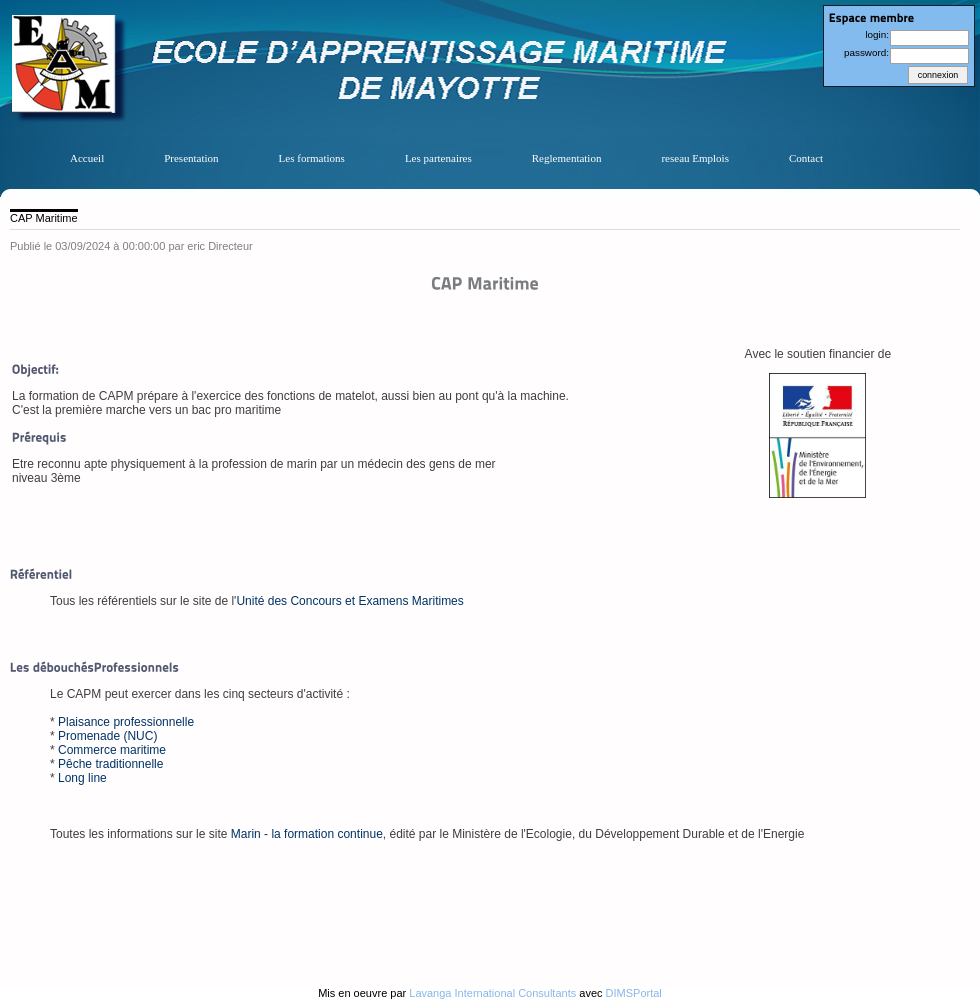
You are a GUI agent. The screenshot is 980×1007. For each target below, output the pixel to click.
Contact (806, 158)
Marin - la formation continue (307, 834)
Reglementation (567, 158)
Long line (82, 778)
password (865, 52)
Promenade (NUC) (107, 736)
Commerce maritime (112, 750)
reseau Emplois (695, 158)
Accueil (87, 158)
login (875, 34)
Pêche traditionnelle (110, 764)
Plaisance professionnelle (126, 722)
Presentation (191, 158)
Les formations (312, 158)
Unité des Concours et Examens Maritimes (349, 601)
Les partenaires (438, 158)
